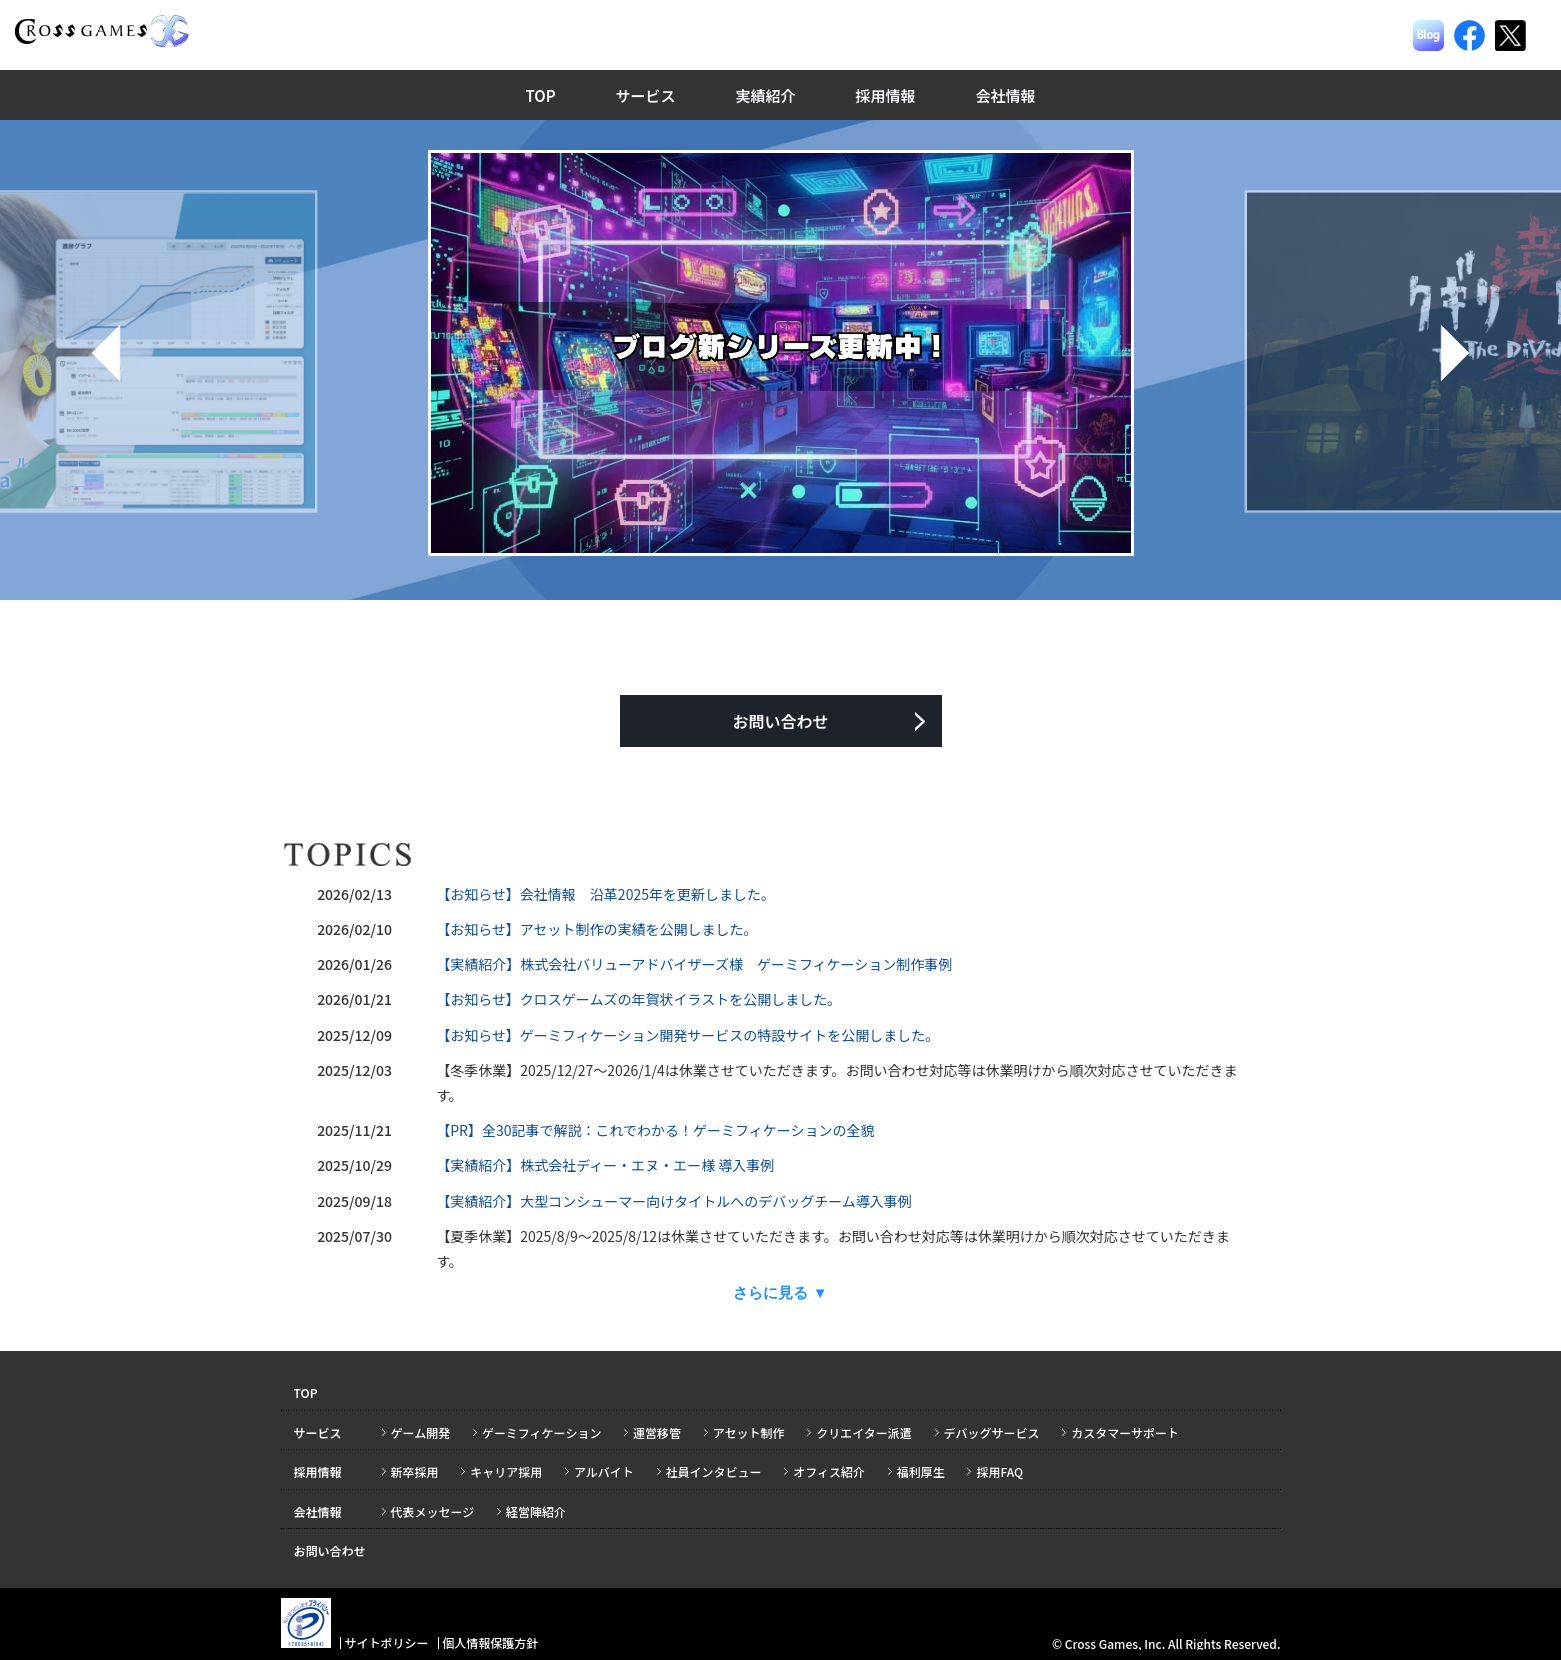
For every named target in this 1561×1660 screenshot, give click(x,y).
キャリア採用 (506, 1471)
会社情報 (1006, 95)
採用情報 (886, 95)
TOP (540, 95)
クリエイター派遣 (864, 1432)
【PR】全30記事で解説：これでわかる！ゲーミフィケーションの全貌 (655, 1130)
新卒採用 (415, 1471)
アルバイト (604, 1471)
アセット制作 (749, 1432)
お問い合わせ (780, 721)
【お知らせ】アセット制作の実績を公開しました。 (596, 929)
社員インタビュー (714, 1471)
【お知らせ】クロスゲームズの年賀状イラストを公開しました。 (638, 999)
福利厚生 (921, 1471)
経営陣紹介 (536, 1511)
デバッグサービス (992, 1432)
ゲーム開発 (421, 1432)
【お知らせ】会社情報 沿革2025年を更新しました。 (605, 894)
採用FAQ (999, 1471)
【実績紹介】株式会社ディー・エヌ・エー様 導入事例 (605, 1165)
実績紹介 (766, 95)
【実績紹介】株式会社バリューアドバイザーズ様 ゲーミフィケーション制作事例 (694, 964)
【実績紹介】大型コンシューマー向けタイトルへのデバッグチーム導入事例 (674, 1201)
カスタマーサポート (1125, 1432)
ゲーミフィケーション (542, 1432)
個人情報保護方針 (490, 1642)
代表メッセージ (433, 1511)
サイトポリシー (386, 1642)
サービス (646, 95)
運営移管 (657, 1432)
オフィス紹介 (829, 1471)
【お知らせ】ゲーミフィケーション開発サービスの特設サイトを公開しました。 (687, 1035)
